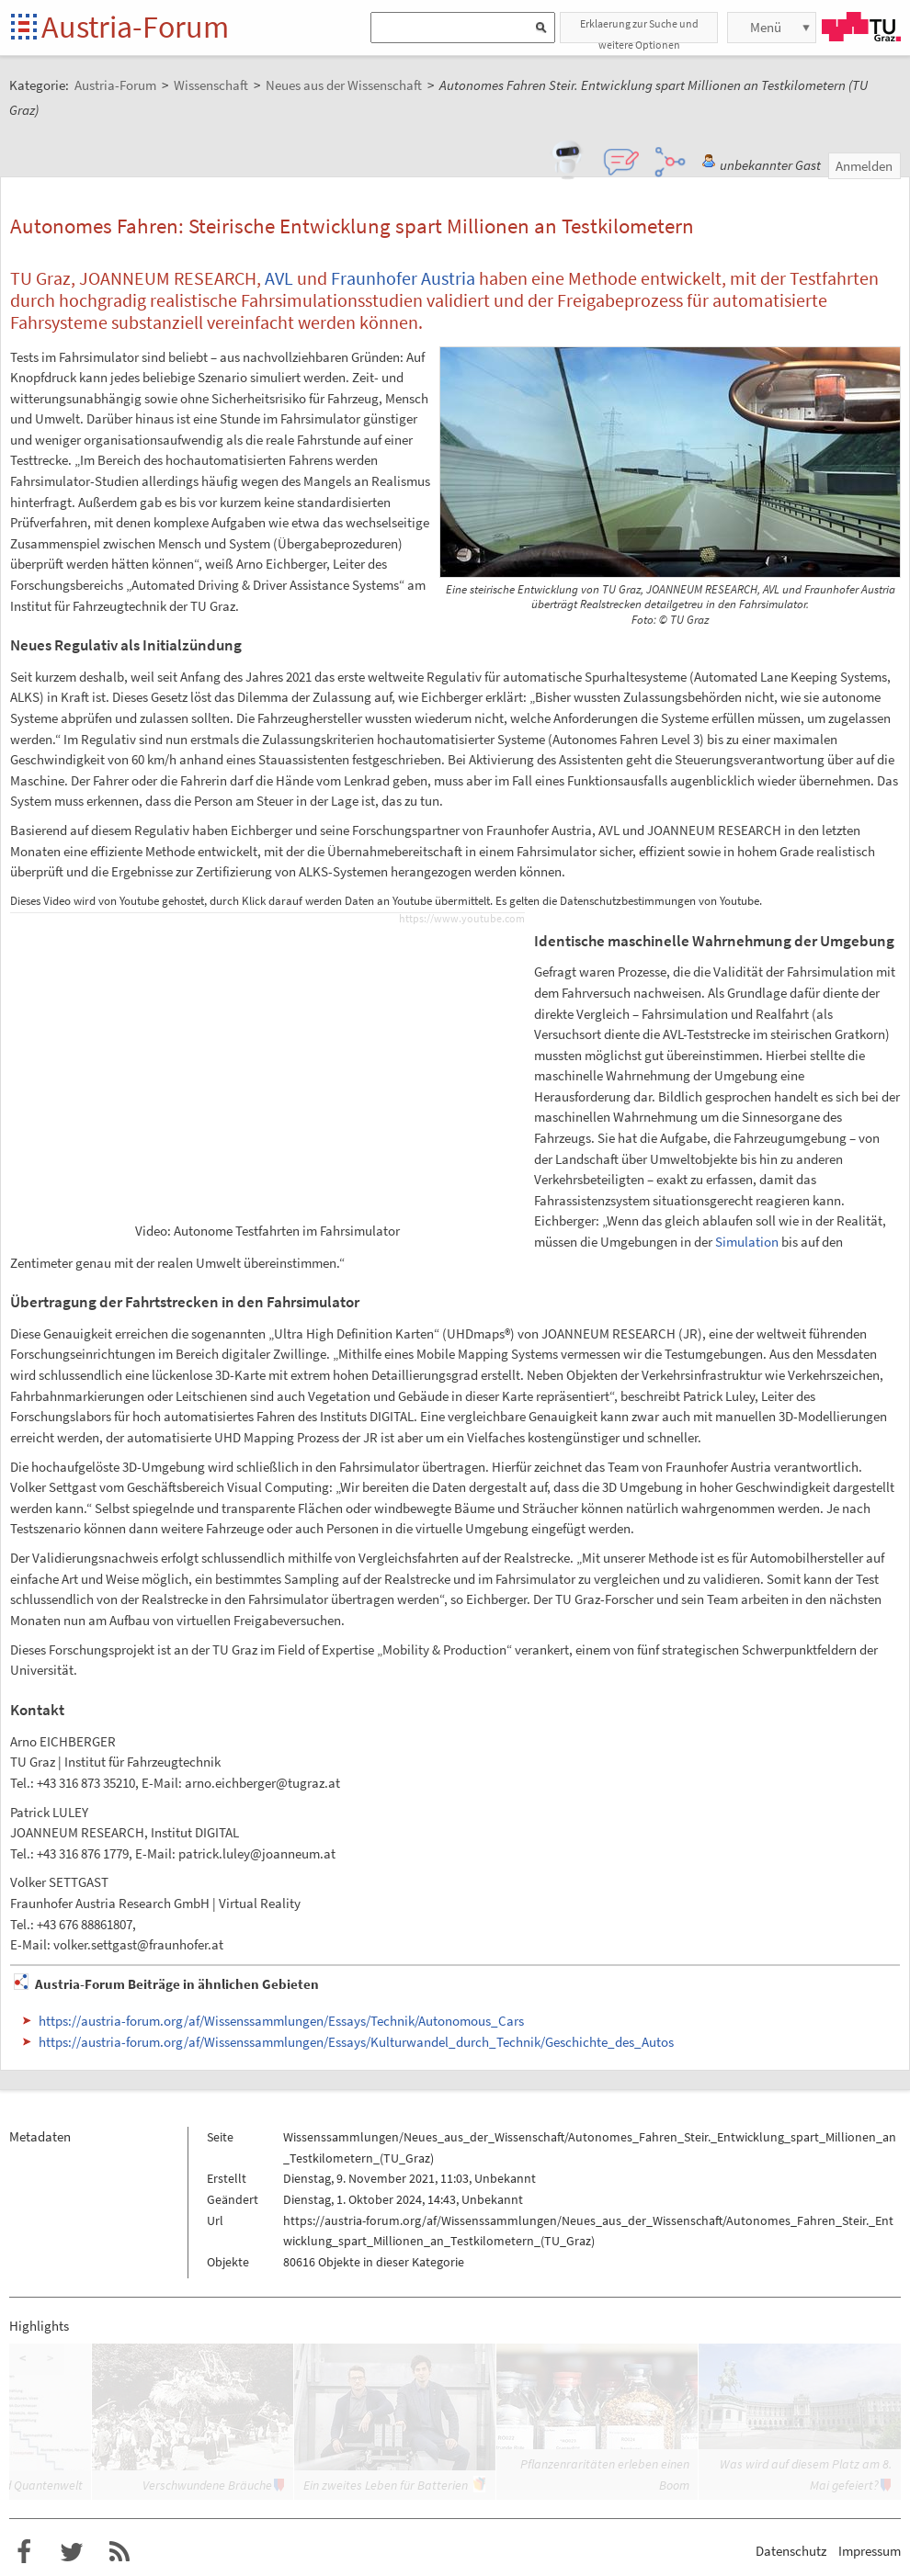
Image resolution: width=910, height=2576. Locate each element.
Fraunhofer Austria (403, 277)
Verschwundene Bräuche (207, 2485)
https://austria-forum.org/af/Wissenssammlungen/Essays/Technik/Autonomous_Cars (281, 2020)
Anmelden (864, 166)
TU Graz (861, 26)
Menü (765, 27)
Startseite (25, 28)
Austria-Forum (135, 26)
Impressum (869, 2550)
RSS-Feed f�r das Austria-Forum (119, 2552)
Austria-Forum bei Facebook (24, 2552)
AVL (279, 277)
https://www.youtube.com (462, 918)
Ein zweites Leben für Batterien (385, 2485)
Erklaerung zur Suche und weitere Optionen (639, 30)
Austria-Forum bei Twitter (71, 2552)
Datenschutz (791, 2550)
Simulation (747, 1241)
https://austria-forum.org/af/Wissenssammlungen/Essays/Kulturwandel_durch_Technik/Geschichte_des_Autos (356, 2042)
